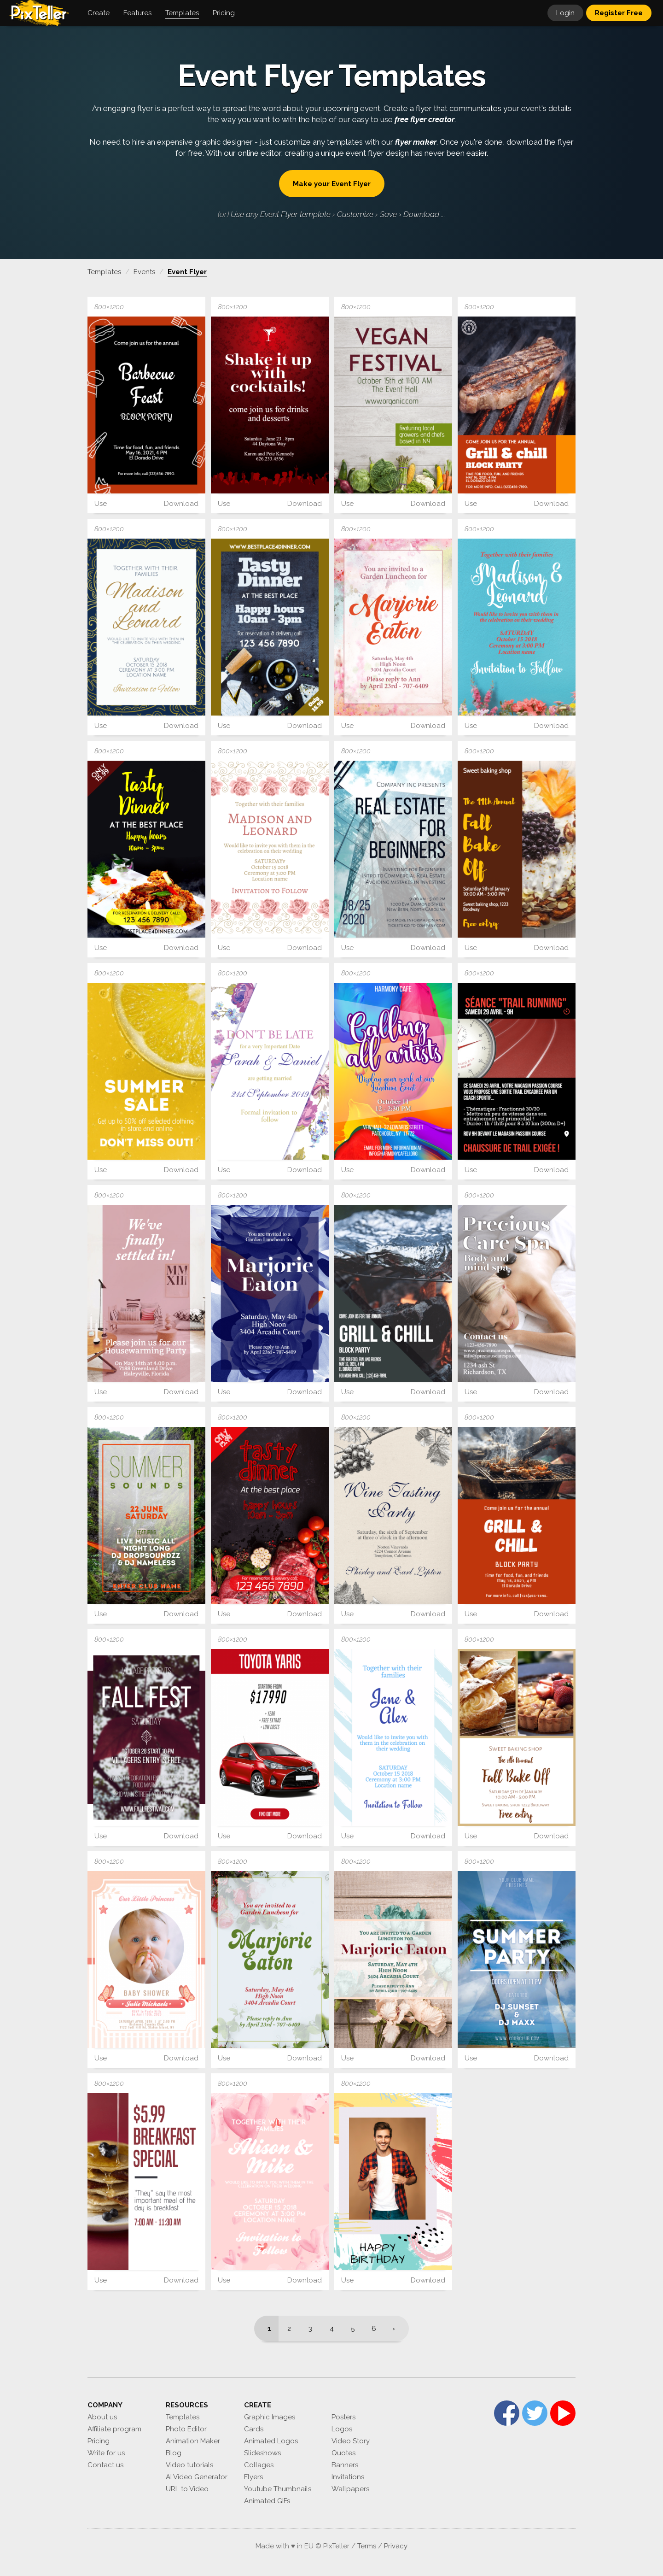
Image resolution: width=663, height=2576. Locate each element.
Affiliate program (114, 2429)
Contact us (105, 2465)
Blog (173, 2453)
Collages (258, 2465)
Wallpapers (350, 2489)
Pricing (98, 2441)
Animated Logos (271, 2441)
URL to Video (187, 2489)
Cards (253, 2429)
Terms (366, 2546)
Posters (343, 2417)
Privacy (395, 2546)
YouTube (563, 2413)
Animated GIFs (267, 2501)
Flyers (253, 2477)
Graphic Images (269, 2417)
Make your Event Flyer (332, 184)
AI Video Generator (196, 2477)
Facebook (506, 2413)
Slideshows (262, 2453)
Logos (342, 2429)
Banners (345, 2465)
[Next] (396, 2328)
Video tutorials (189, 2465)
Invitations (348, 2477)
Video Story (351, 2441)
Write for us (106, 2453)
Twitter (534, 2413)
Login (565, 13)
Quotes (343, 2453)
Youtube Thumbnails (277, 2489)
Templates (182, 2417)
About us (102, 2417)
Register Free (619, 13)
